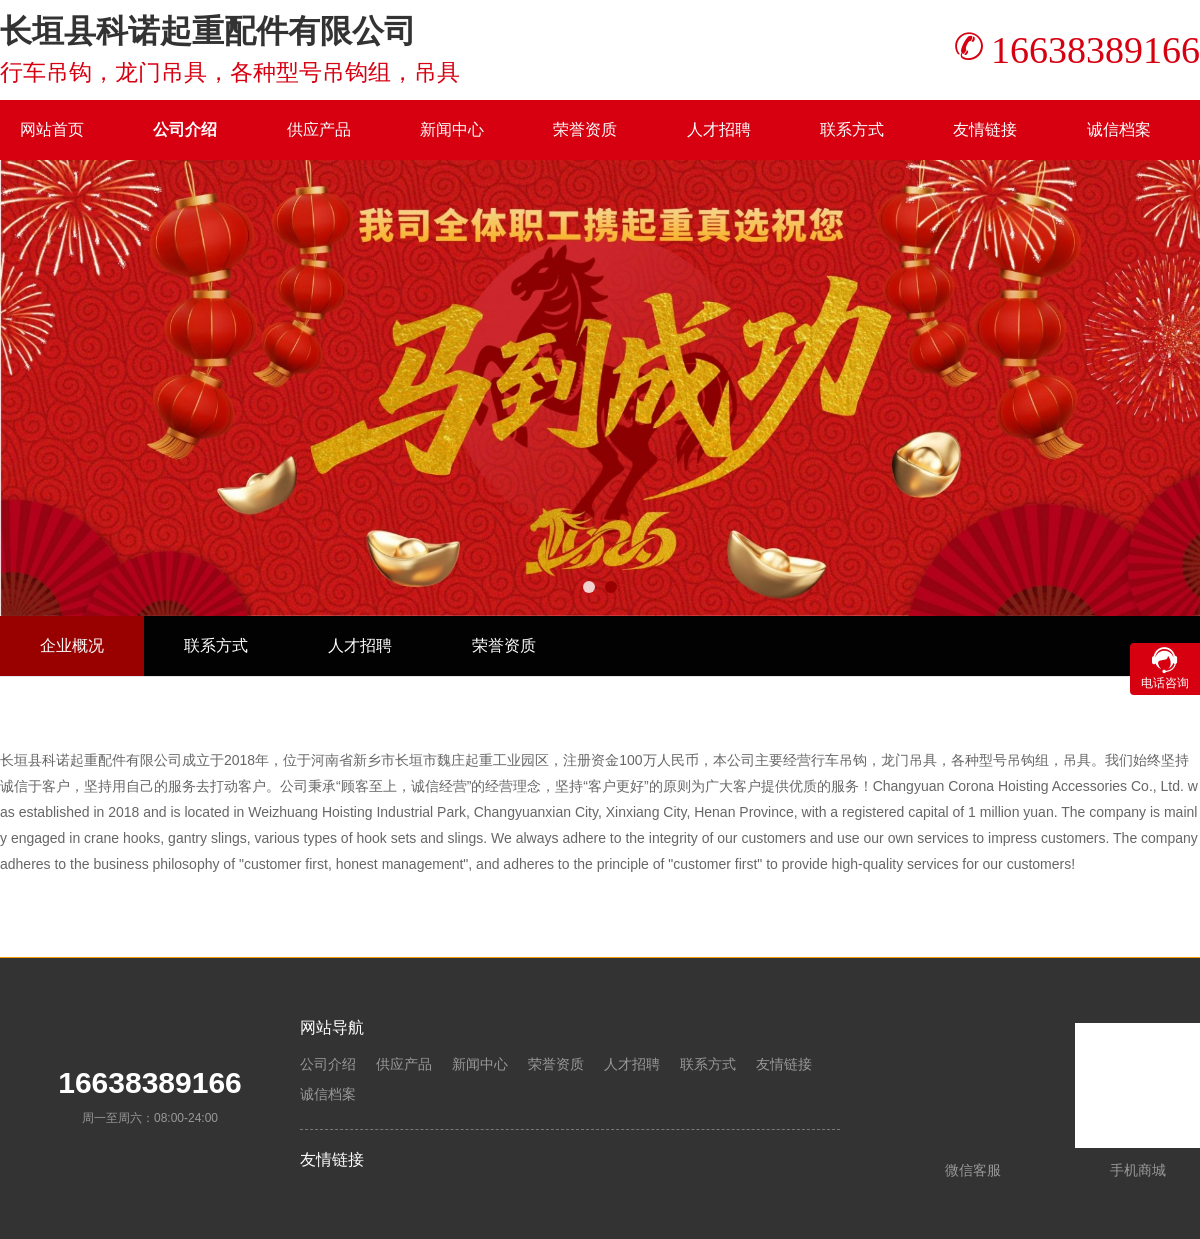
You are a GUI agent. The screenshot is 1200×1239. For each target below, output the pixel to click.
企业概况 (72, 645)
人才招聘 (719, 129)
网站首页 (52, 129)
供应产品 (319, 129)
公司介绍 (185, 129)
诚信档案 (1119, 129)
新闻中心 (452, 129)
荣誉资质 (585, 129)
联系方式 (852, 129)
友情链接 (985, 129)
